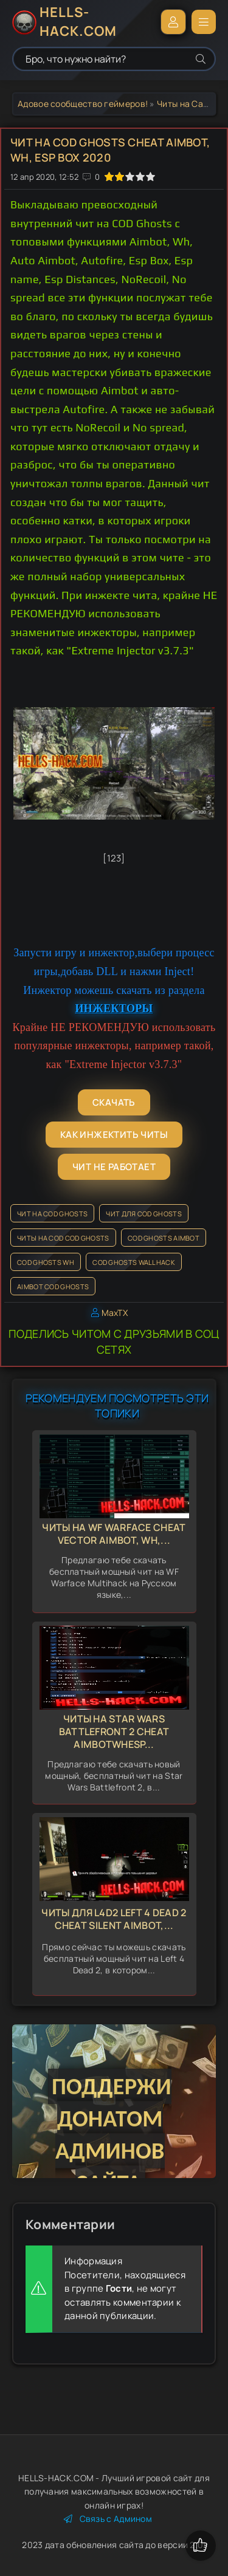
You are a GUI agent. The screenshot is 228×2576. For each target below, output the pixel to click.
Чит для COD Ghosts (143, 1213)
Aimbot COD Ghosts (53, 1286)
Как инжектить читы (114, 1134)
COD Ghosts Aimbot (163, 1237)
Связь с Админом (108, 2518)
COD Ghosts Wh (45, 1262)
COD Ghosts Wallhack (133, 1262)
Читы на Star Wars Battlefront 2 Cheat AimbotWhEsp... (114, 1731)
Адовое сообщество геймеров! (83, 103)
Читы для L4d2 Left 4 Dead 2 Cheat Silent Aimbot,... (113, 1919)
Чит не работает (114, 1166)
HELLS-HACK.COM (78, 22)
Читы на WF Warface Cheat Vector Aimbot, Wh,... (113, 1534)
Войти (173, 22)
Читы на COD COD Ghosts (63, 1237)
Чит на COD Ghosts (52, 1213)
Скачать (114, 1102)
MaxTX (115, 1312)
